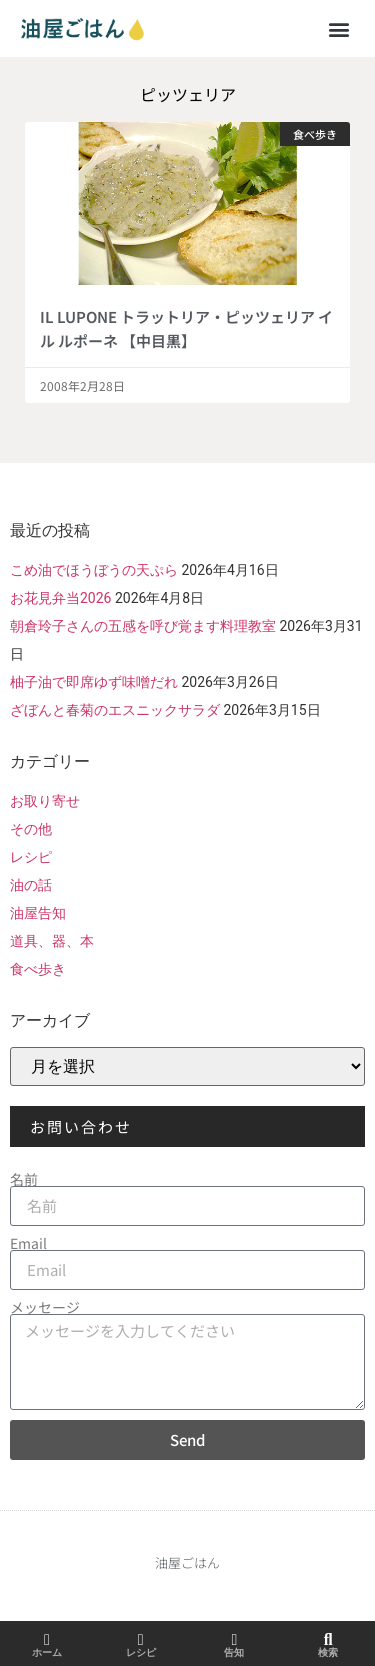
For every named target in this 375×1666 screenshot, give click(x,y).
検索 (328, 1652)
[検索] (328, 1640)
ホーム (47, 1652)
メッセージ (45, 1307)
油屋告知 (38, 913)
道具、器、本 (52, 941)
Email (28, 1243)
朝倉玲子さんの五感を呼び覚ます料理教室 (143, 626)
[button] (338, 28)
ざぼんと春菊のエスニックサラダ (115, 710)
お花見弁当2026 (60, 598)
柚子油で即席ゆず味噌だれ (94, 682)
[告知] (234, 1640)
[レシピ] (141, 1640)
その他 (31, 829)
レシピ (31, 857)
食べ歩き (38, 969)
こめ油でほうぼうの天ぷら (94, 570)
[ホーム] (47, 1640)
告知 (234, 1652)
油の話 (31, 885)
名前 (24, 1179)
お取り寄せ (45, 801)
